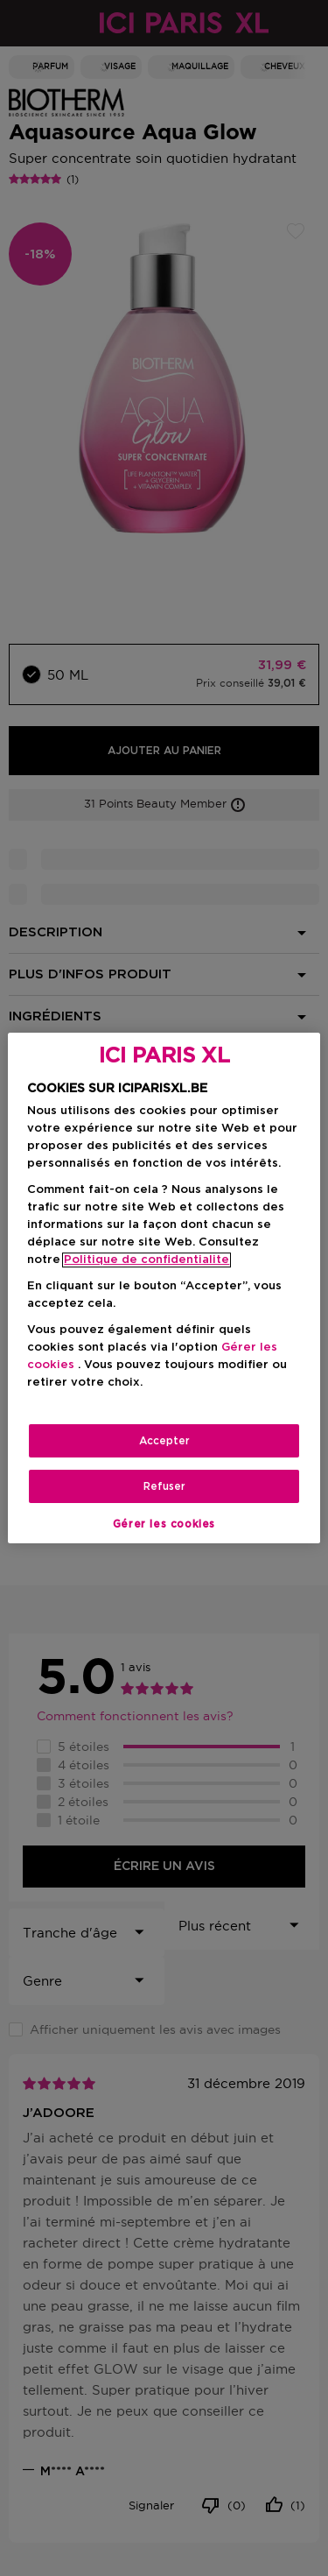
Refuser (164, 1486)
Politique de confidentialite (146, 1260)
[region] (163, 1288)
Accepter (164, 1441)
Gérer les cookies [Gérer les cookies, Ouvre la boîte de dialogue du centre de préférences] (164, 1524)
